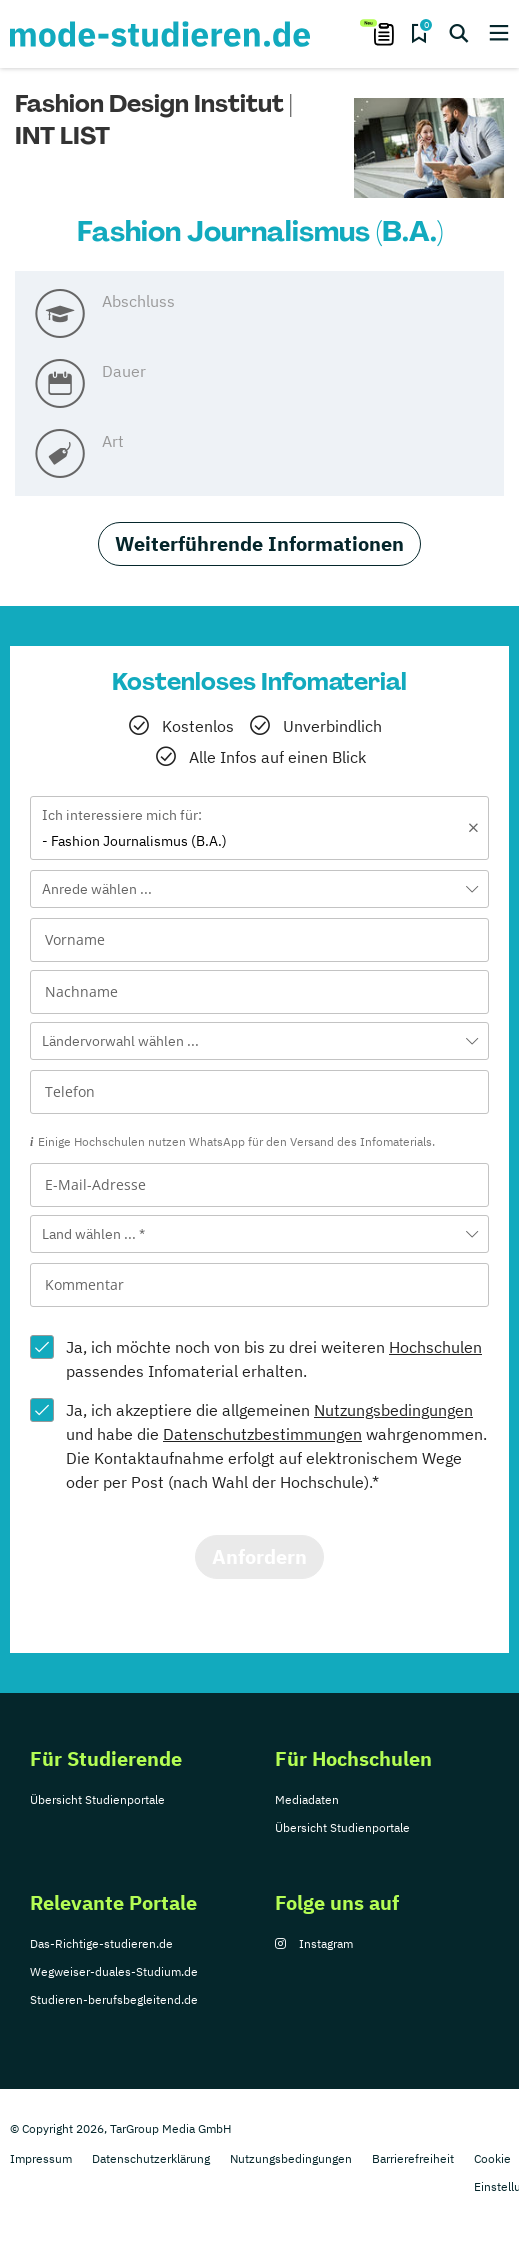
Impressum (41, 2158)
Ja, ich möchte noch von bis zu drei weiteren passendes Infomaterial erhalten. (274, 1359)
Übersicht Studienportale (97, 1799)
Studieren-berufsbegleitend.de (114, 1999)
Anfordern (259, 1556)
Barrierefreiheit (413, 2158)
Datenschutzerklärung (151, 2158)
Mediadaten (307, 1799)
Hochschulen (435, 1347)
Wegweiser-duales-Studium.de (114, 1971)
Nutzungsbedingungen (393, 1410)
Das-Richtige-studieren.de (101, 1943)
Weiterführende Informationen (259, 543)
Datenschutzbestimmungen (262, 1434)
